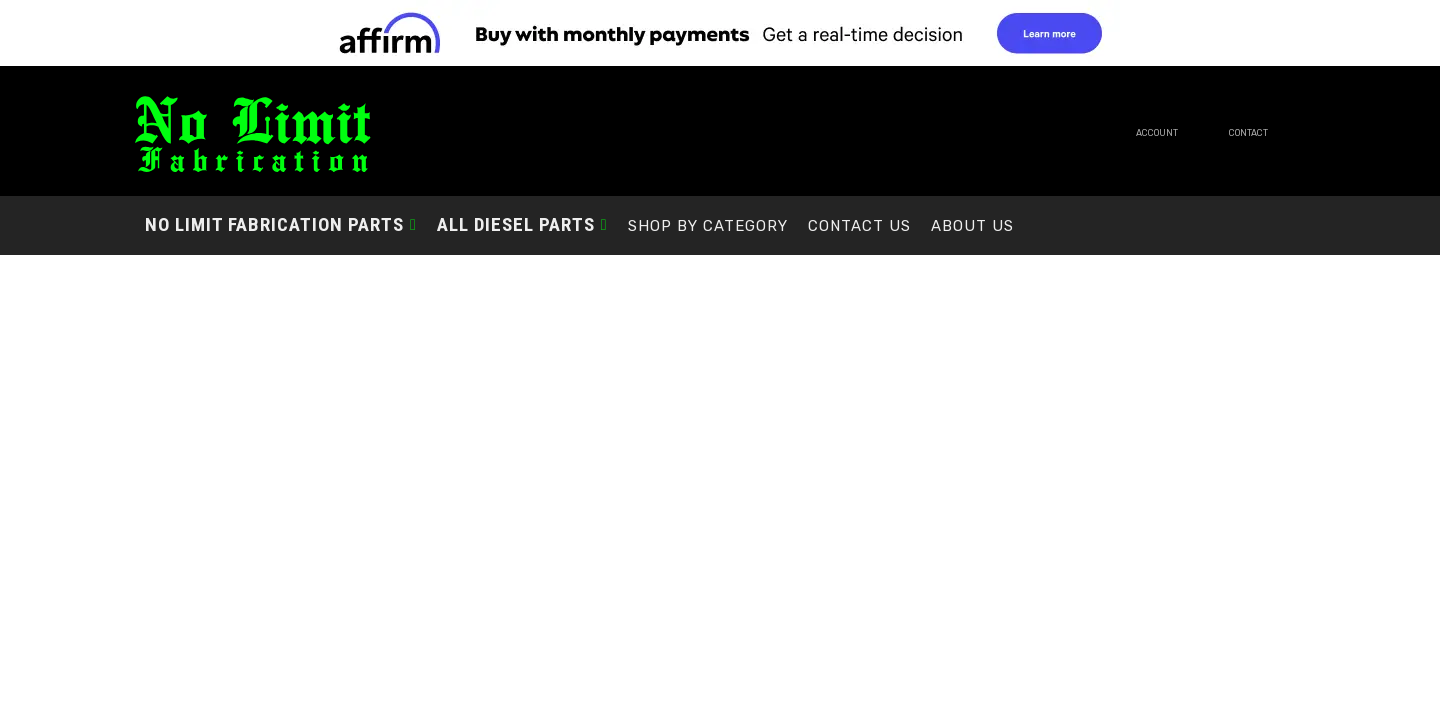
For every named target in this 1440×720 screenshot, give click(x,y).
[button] (281, 224)
